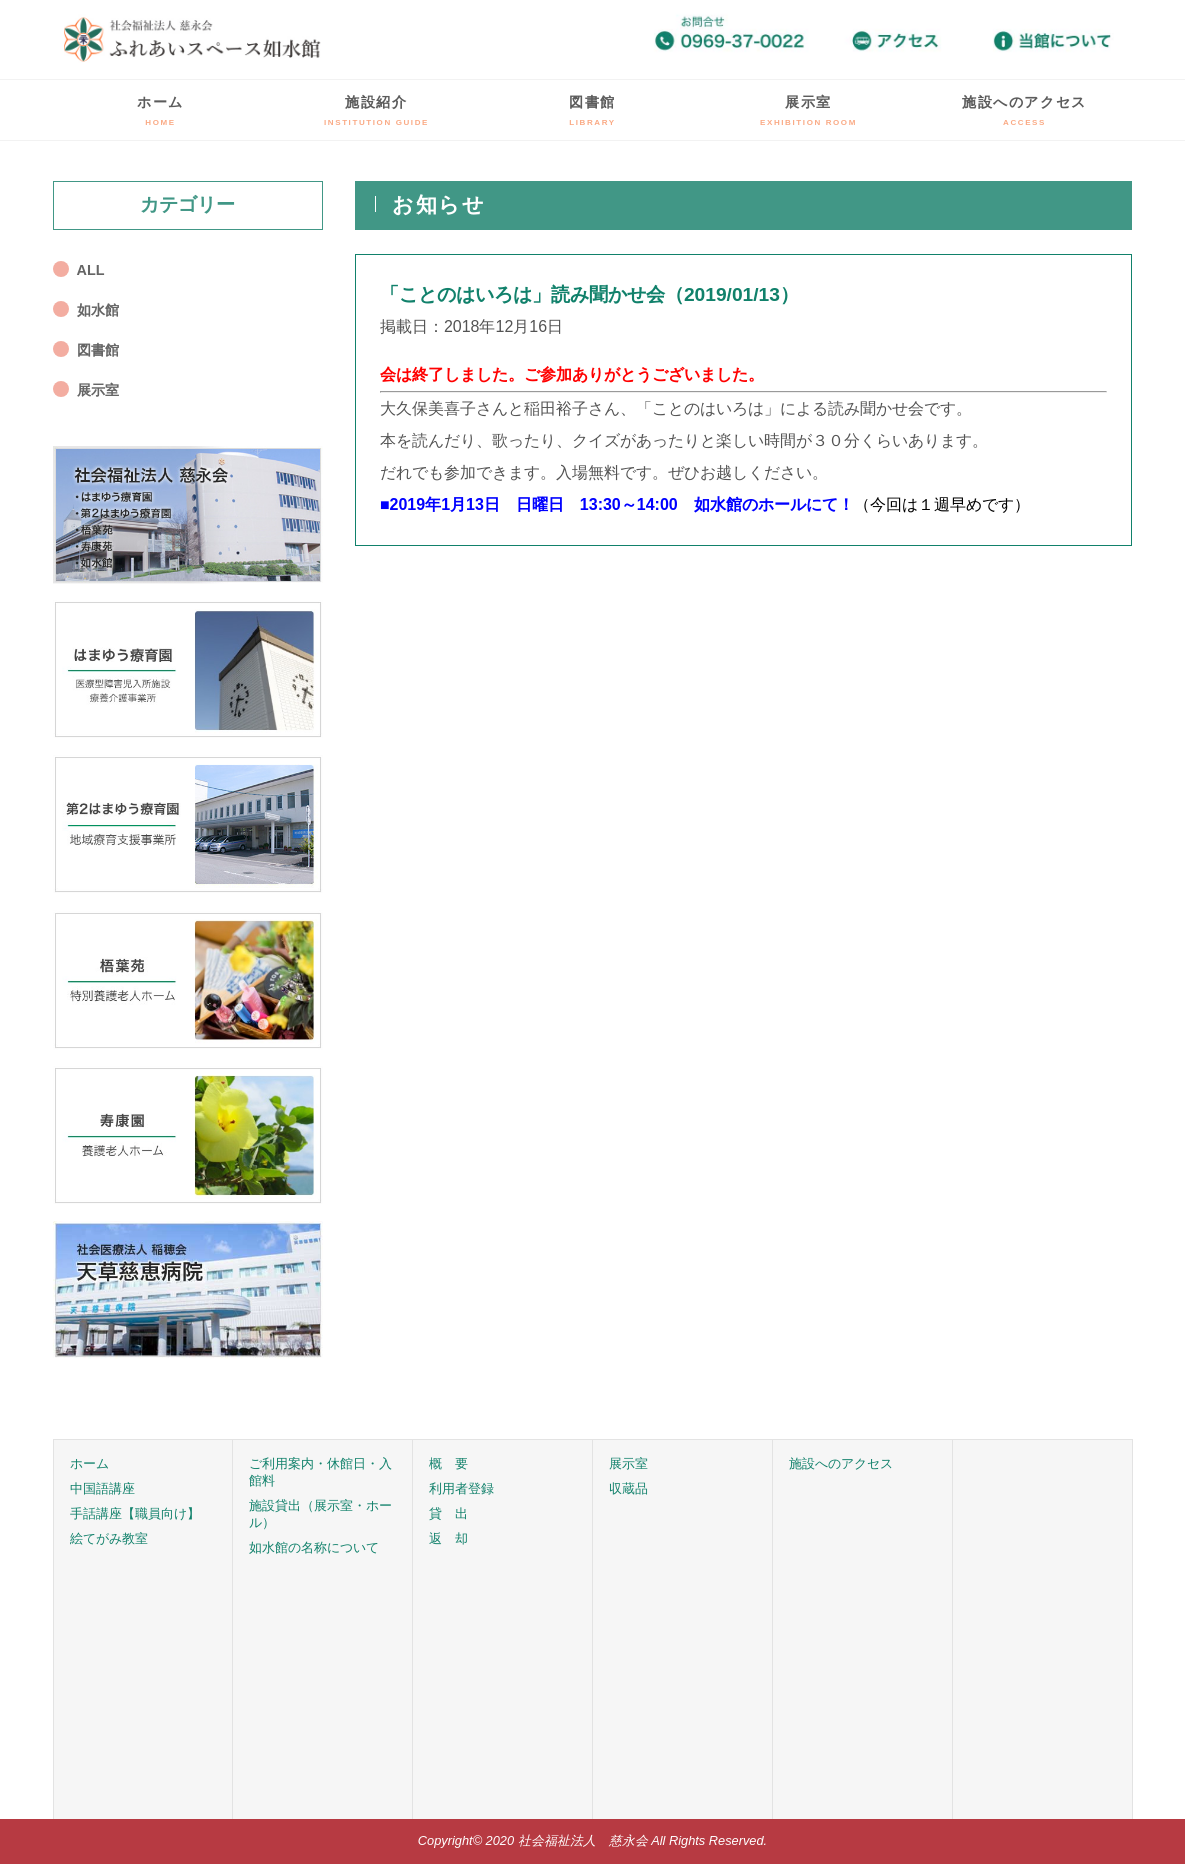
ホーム (160, 110)
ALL (91, 270)
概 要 (448, 1463)
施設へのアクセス (1024, 110)
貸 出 (448, 1513)
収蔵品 (628, 1488)
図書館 (592, 110)
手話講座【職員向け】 (135, 1513)
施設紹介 (376, 110)
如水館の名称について (314, 1547)
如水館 (98, 310)
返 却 (448, 1538)
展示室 (808, 110)
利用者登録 (461, 1488)
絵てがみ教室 (109, 1538)
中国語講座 (102, 1488)
